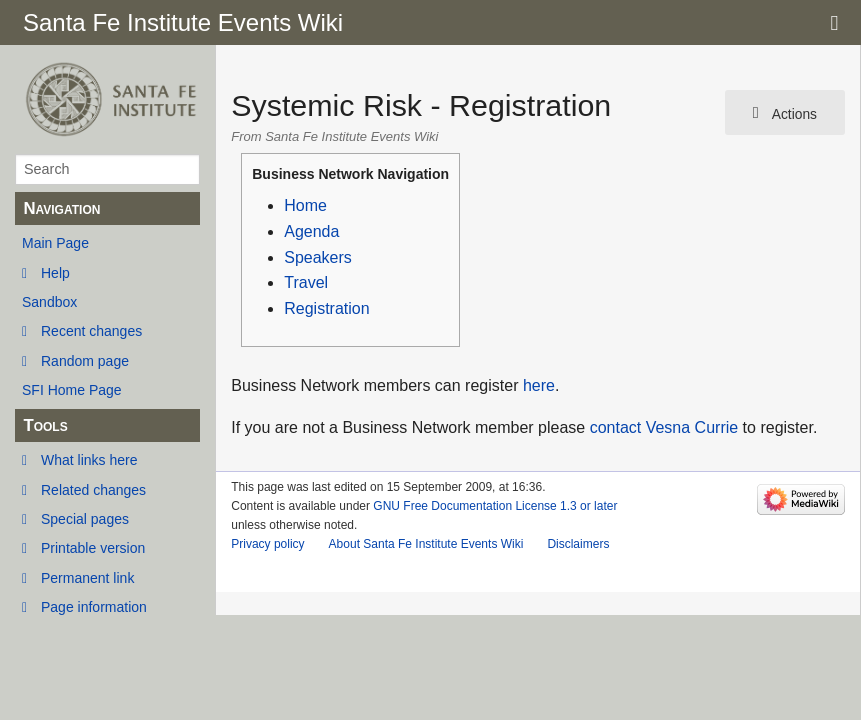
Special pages (85, 519)
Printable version (93, 548)
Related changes (93, 490)
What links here (89, 460)
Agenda (311, 231)
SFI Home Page (72, 390)
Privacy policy (267, 544)
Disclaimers (578, 544)
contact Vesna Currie (664, 427)
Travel (306, 282)
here (539, 385)
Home (305, 205)
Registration (326, 308)
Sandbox (49, 302)
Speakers (318, 257)
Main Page (55, 243)
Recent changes (91, 331)
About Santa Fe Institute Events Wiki (426, 544)
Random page (85, 361)
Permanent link (87, 578)
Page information (94, 607)
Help (55, 273)
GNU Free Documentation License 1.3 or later (495, 506)
